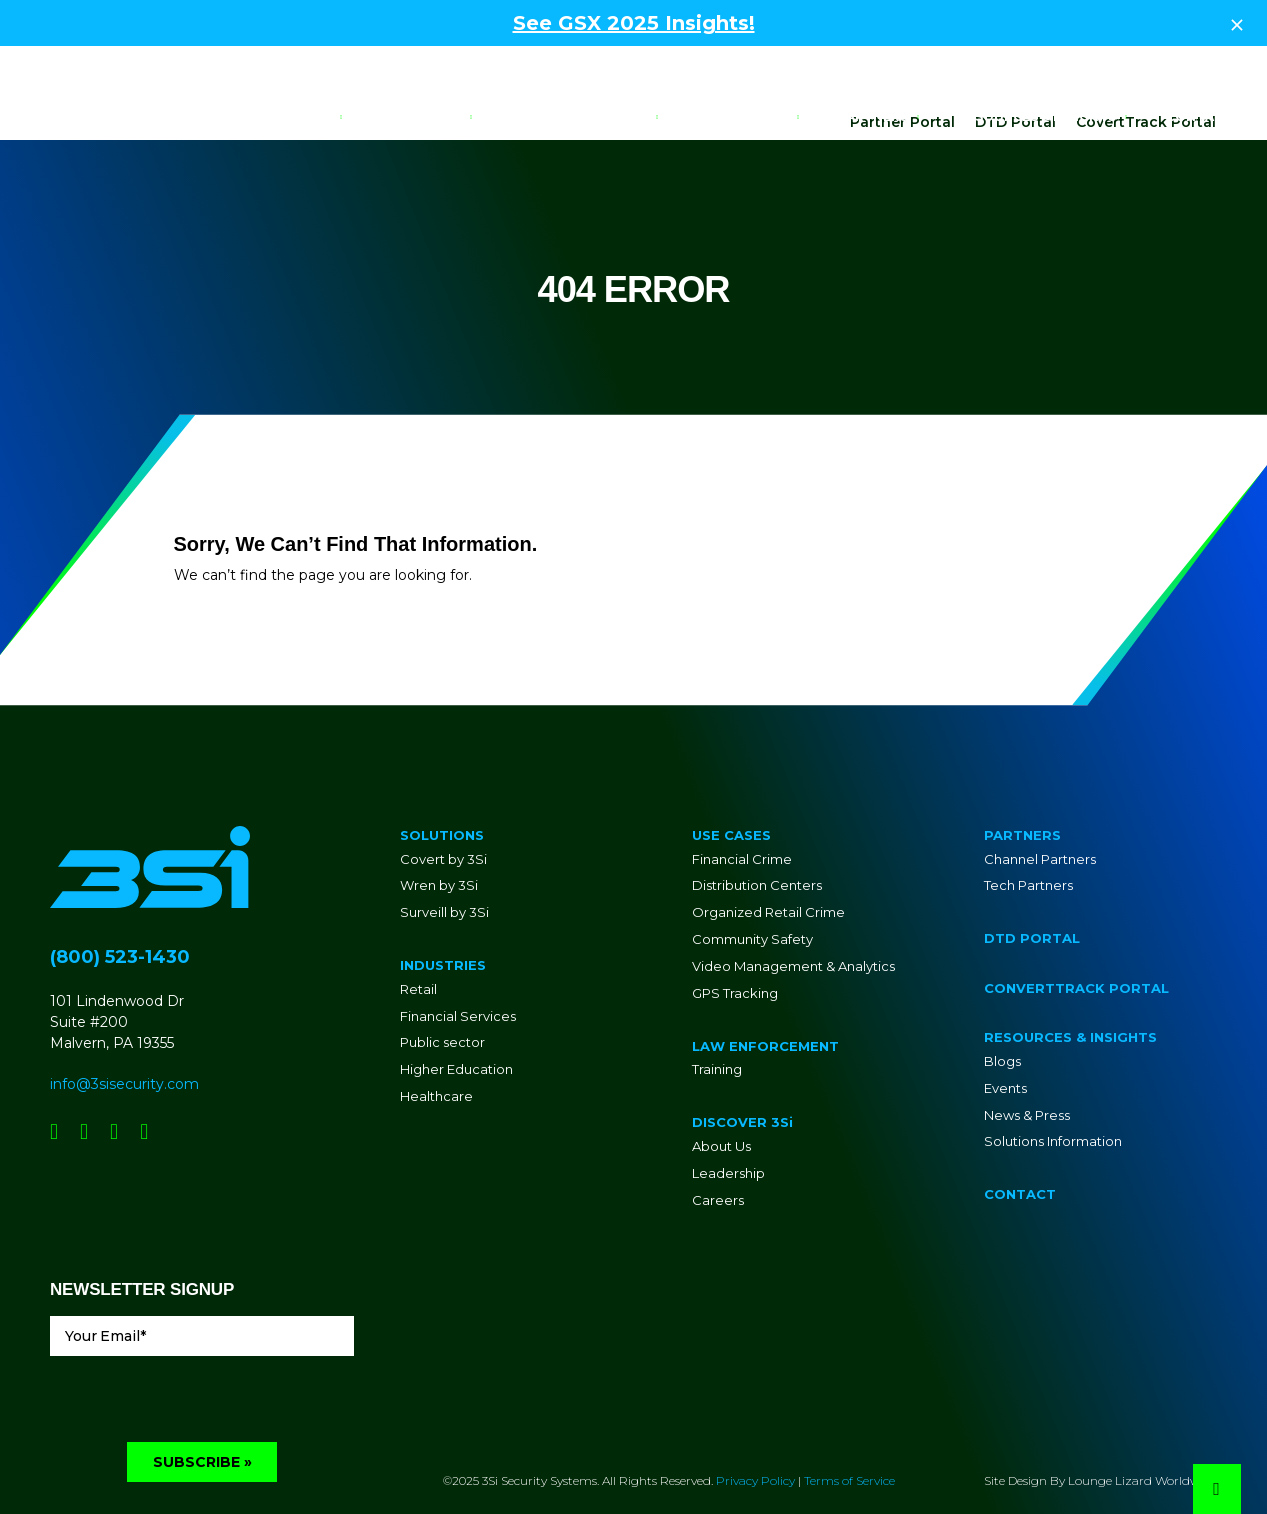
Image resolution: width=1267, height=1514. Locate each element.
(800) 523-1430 (120, 898)
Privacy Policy (755, 1422)
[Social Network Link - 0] (54, 1072)
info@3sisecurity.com (124, 1025)
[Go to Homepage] (85, 116)
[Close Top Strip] (1237, 23)
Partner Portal (902, 63)
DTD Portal (1015, 63)
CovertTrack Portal (1146, 63)
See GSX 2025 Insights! (634, 23)
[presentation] (202, 1345)
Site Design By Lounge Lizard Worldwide (1100, 1422)
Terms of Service (849, 1422)
